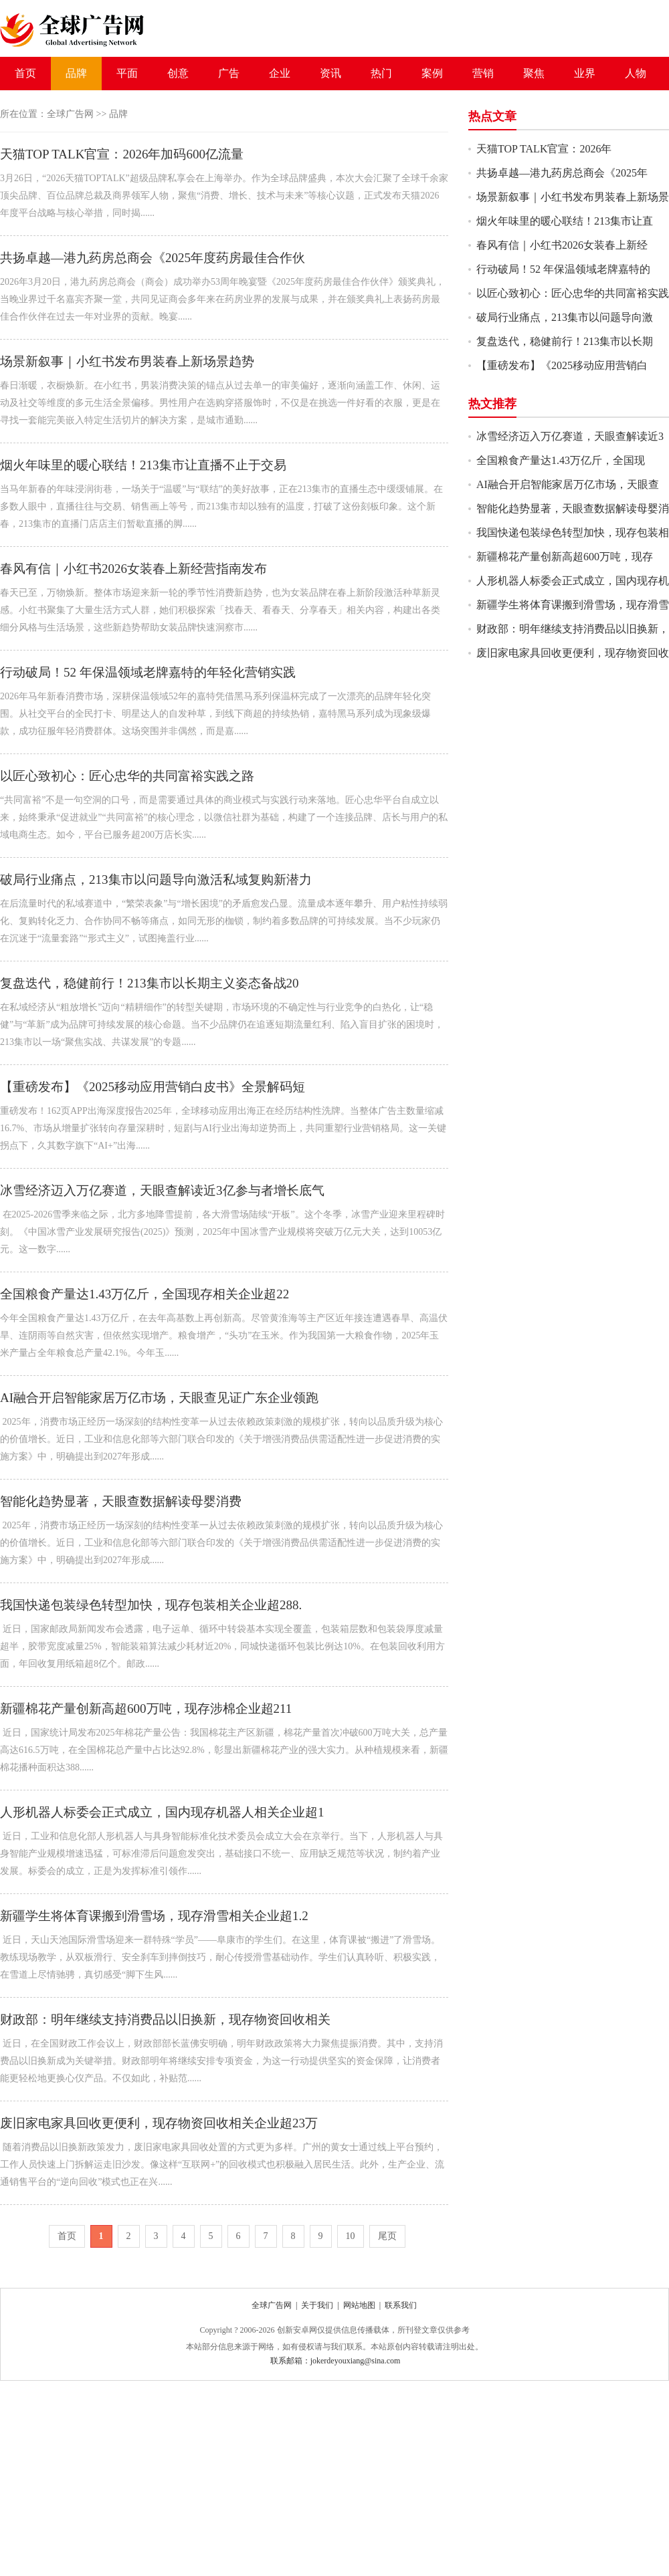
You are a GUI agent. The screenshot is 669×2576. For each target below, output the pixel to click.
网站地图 (359, 2305)
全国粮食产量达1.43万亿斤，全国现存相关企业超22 (144, 1294)
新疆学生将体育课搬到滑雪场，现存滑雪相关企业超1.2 (154, 1916)
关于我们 (317, 2305)
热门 (381, 73)
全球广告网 (70, 114)
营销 (483, 73)
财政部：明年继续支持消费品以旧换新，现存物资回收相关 (165, 2019)
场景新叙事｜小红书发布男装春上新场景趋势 (127, 361)
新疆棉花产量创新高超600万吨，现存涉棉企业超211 (146, 1709)
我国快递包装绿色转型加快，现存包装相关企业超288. (151, 1605)
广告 (229, 73)
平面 (127, 73)
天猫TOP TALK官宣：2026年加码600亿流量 (122, 154)
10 (350, 2236)
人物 (635, 73)
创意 (178, 73)
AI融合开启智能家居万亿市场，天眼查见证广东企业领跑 (159, 1398)
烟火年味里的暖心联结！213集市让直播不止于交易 (143, 465)
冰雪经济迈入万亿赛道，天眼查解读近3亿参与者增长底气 (162, 1190)
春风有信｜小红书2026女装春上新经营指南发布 (133, 569)
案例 (432, 73)
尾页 (387, 2236)
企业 (279, 73)
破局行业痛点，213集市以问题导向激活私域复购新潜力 (156, 879)
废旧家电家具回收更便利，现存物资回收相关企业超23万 (159, 2123)
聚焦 (534, 73)
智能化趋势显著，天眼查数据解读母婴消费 (121, 1501)
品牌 (76, 73)
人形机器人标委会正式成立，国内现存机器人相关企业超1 (162, 1812)
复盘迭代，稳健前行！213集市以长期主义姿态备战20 (149, 983)
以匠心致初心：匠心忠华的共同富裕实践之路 (127, 776)
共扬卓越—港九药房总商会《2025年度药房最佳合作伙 (152, 258)
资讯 (330, 73)
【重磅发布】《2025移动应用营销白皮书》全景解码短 (152, 1087)
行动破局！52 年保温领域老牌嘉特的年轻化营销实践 (148, 672)
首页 (25, 73)
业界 (584, 73)
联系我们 (401, 2305)
